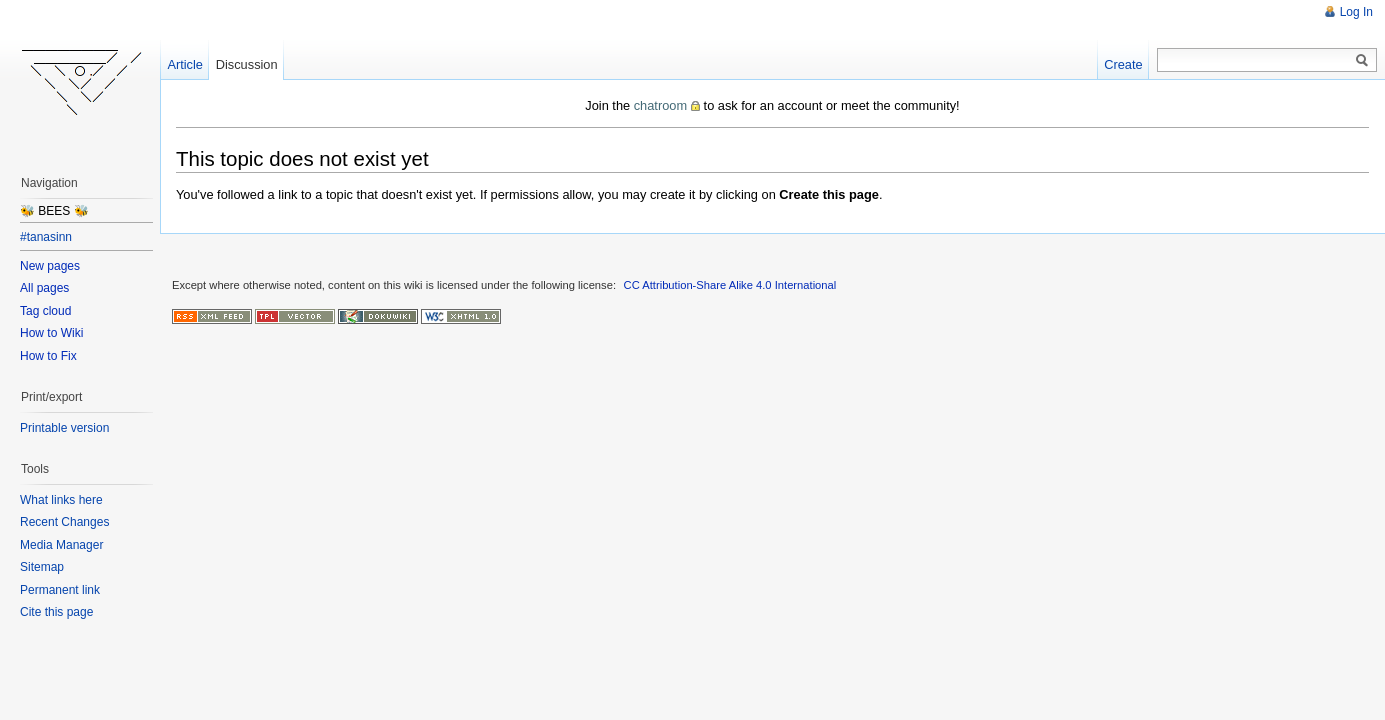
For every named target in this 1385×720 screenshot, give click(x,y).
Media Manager (61, 545)
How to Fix (48, 356)
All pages (44, 288)
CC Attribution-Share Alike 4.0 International (730, 285)
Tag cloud (45, 311)
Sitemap (42, 567)
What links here (61, 500)
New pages (50, 266)
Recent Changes (64, 522)
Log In (1356, 12)
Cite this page (56, 612)
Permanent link (60, 590)
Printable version (64, 428)
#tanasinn (46, 237)
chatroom (660, 105)
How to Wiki (51, 333)
